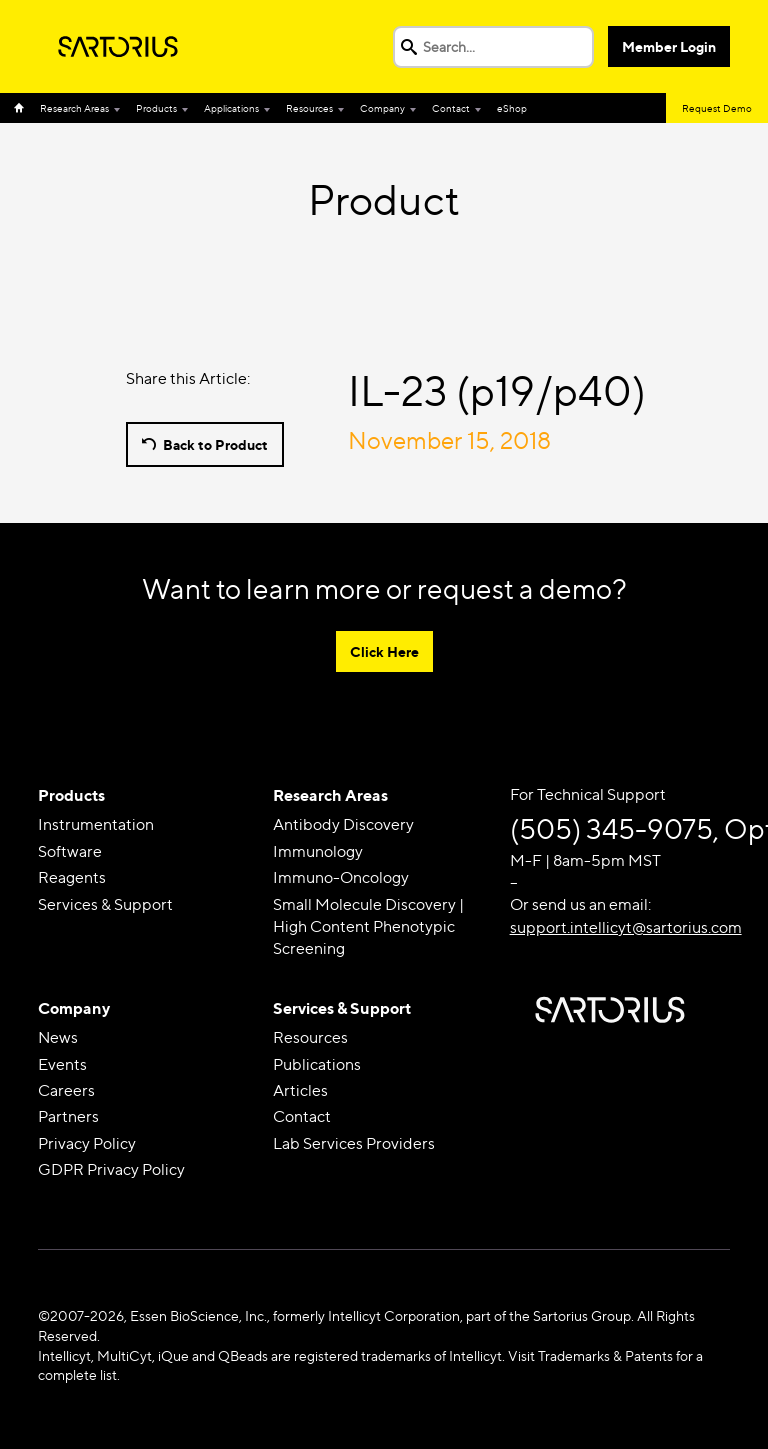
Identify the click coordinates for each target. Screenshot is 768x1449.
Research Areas (74, 108)
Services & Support (105, 904)
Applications (231, 108)
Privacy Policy (87, 1143)
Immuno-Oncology (341, 877)
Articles (300, 1090)
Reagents (72, 877)
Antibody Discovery (343, 824)
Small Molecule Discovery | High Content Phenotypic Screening (368, 927)
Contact (451, 108)
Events (62, 1064)
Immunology (318, 851)
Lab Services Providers (354, 1143)
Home (23, 108)
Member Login (669, 46)
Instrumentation (96, 824)
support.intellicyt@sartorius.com (626, 927)
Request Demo (717, 108)
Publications (317, 1064)
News (58, 1037)
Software (70, 851)
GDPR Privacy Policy (111, 1169)
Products (156, 108)
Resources (309, 108)
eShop (512, 108)
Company (382, 108)
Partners (68, 1116)
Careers (66, 1090)
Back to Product (215, 444)
